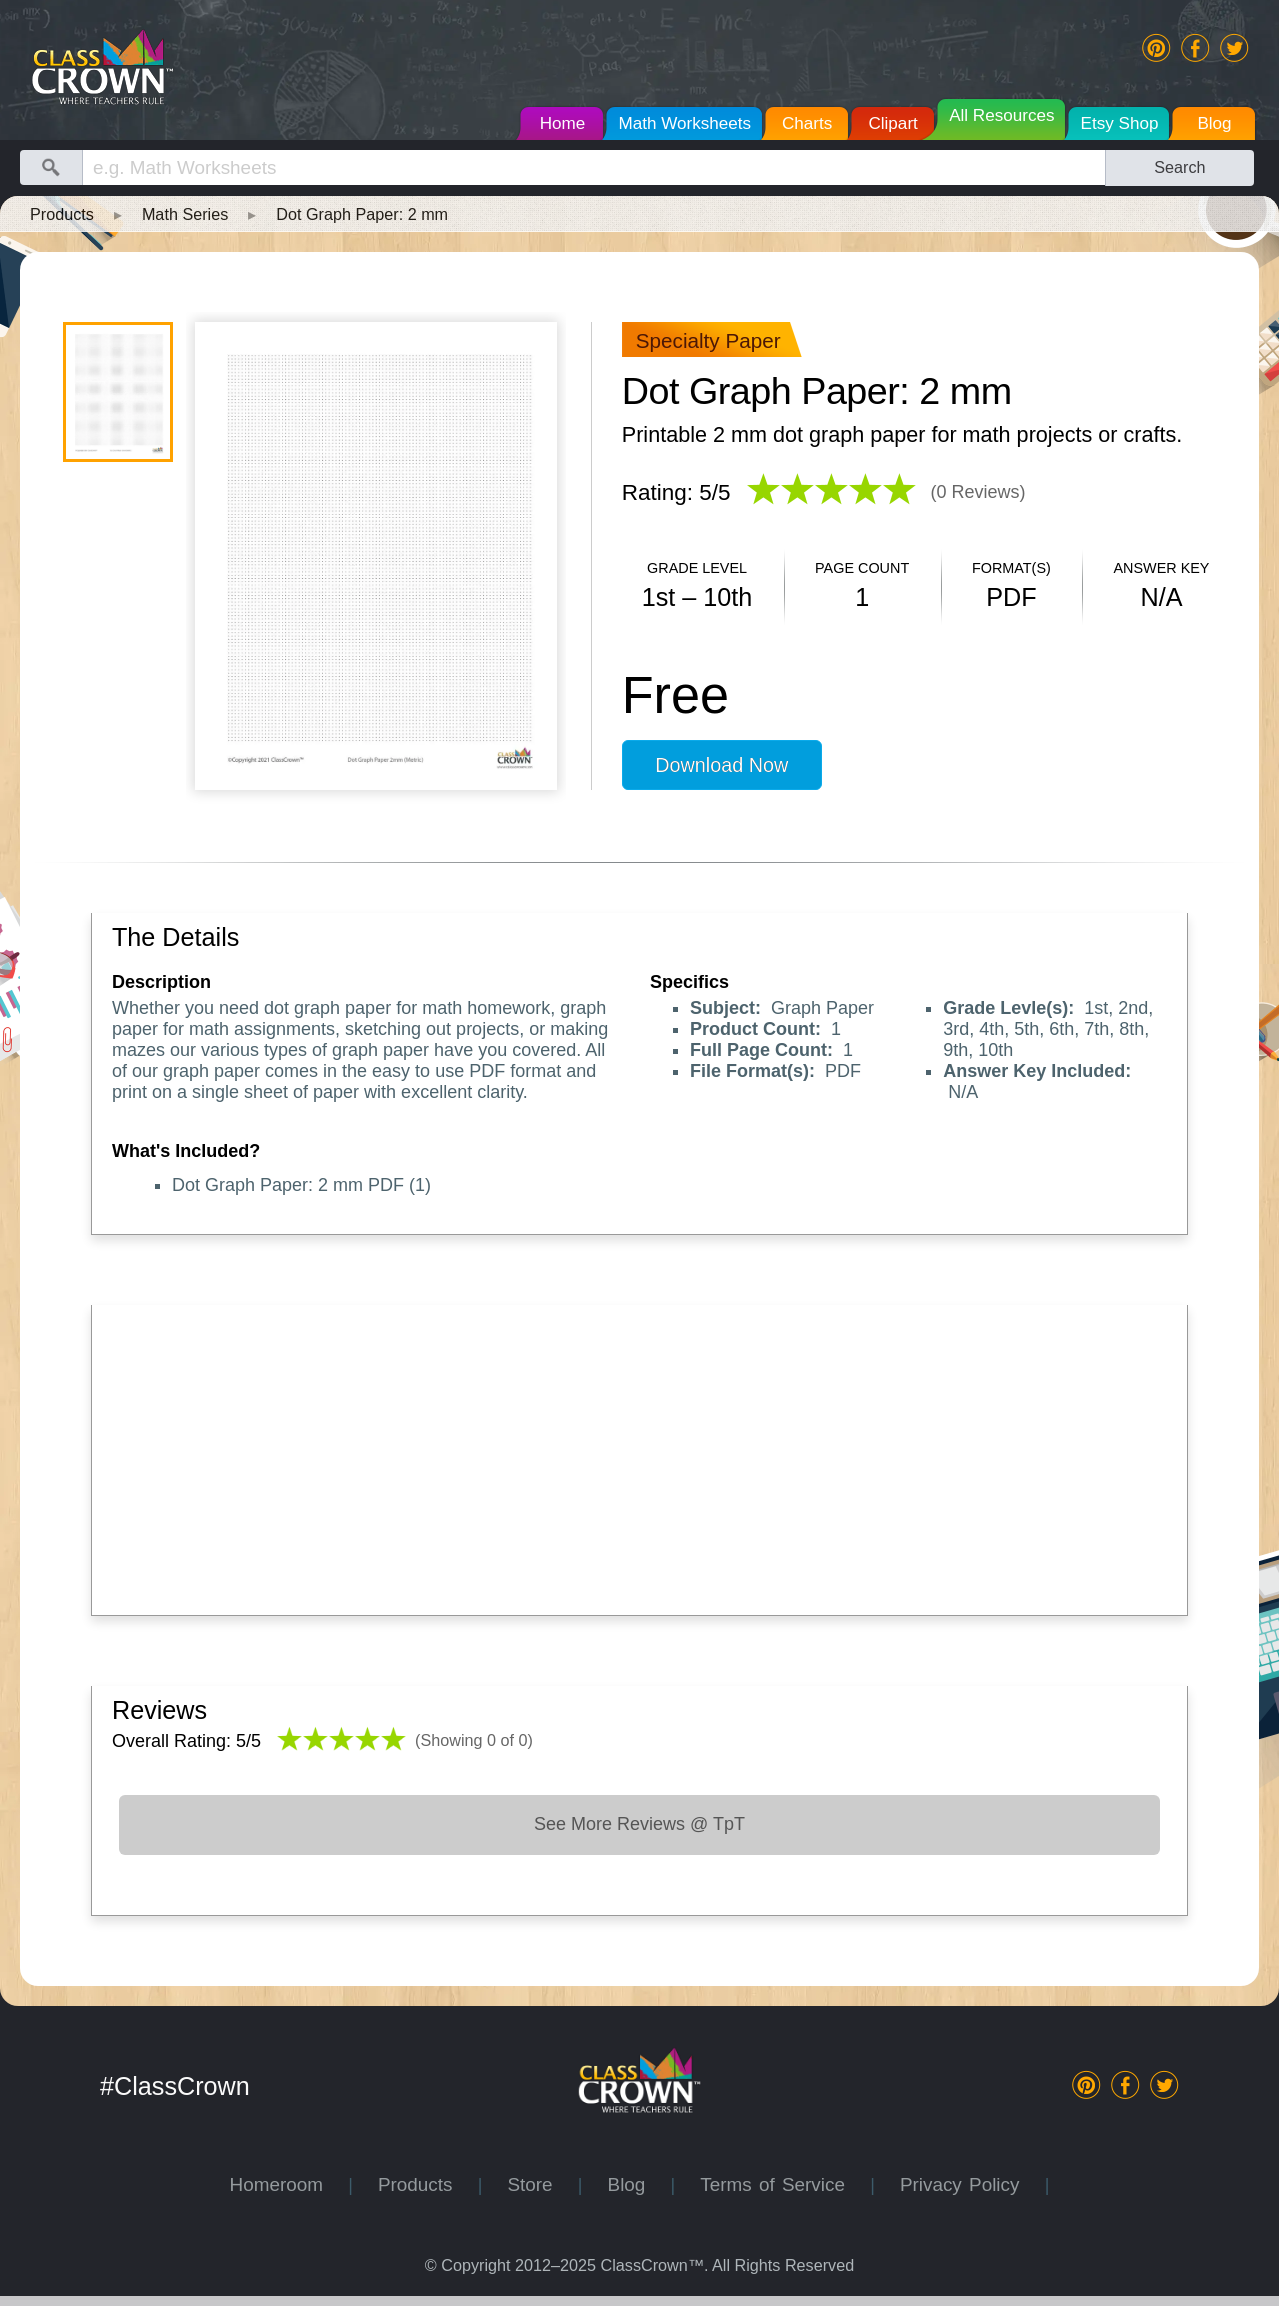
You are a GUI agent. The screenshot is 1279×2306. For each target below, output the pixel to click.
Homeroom (289, 2184)
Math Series (185, 214)
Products (62, 214)
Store (542, 2184)
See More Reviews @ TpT (639, 1824)
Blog (639, 2184)
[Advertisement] (639, 1455)
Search (1179, 167)
